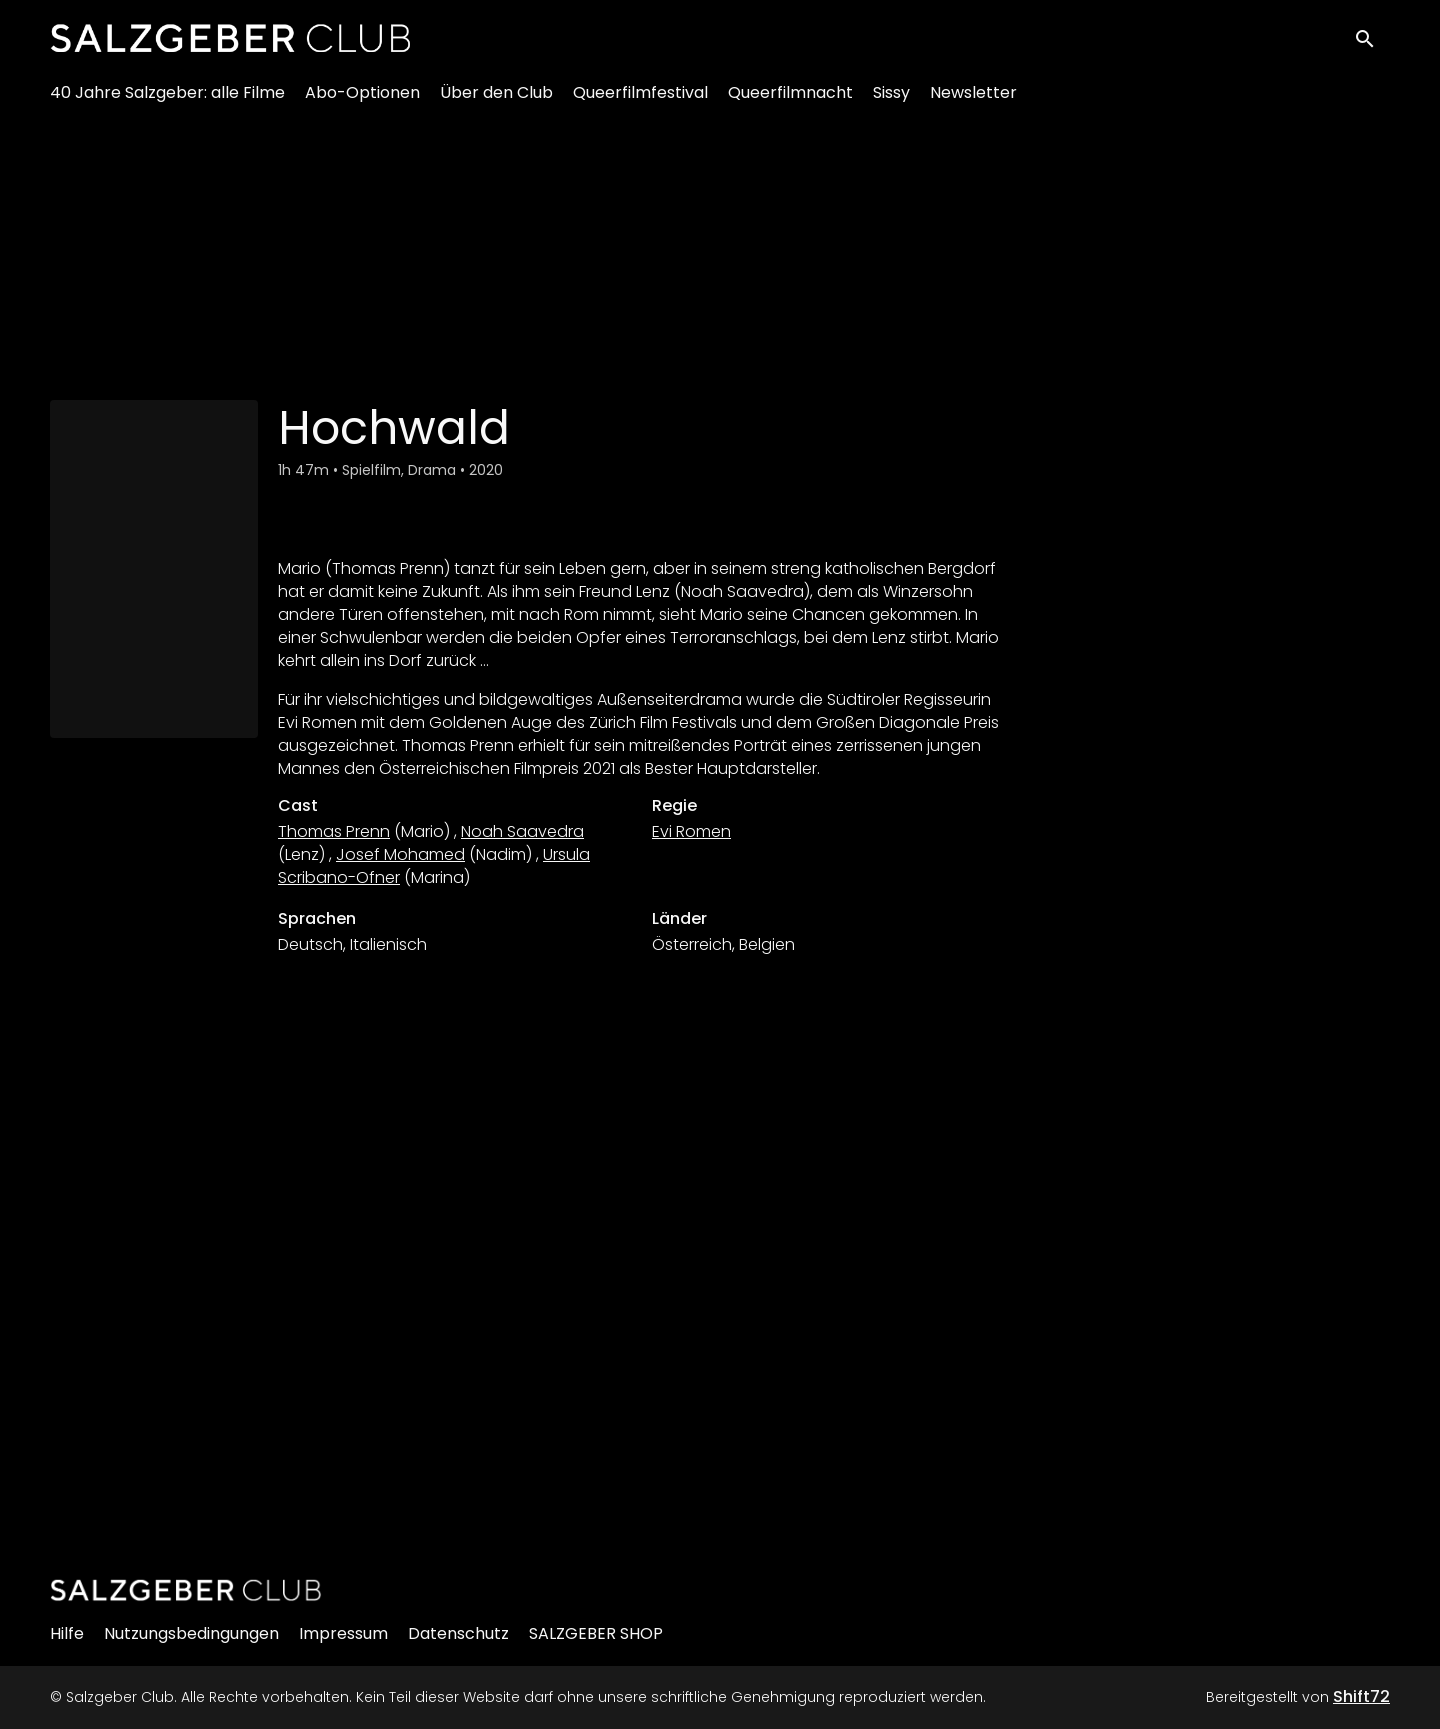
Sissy (891, 100)
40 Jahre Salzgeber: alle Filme (167, 100)
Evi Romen (691, 831)
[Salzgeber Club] (186, 1590)
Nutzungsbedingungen (191, 1633)
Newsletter (973, 100)
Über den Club (496, 100)
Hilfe (67, 1633)
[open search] (1372, 41)
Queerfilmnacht (790, 100)
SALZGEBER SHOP (596, 1633)
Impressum (343, 1633)
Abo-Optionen (362, 100)
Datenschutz (458, 1633)
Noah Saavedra (522, 831)
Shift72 (1361, 1696)
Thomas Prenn (334, 831)
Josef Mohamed (400, 854)
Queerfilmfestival (640, 100)
